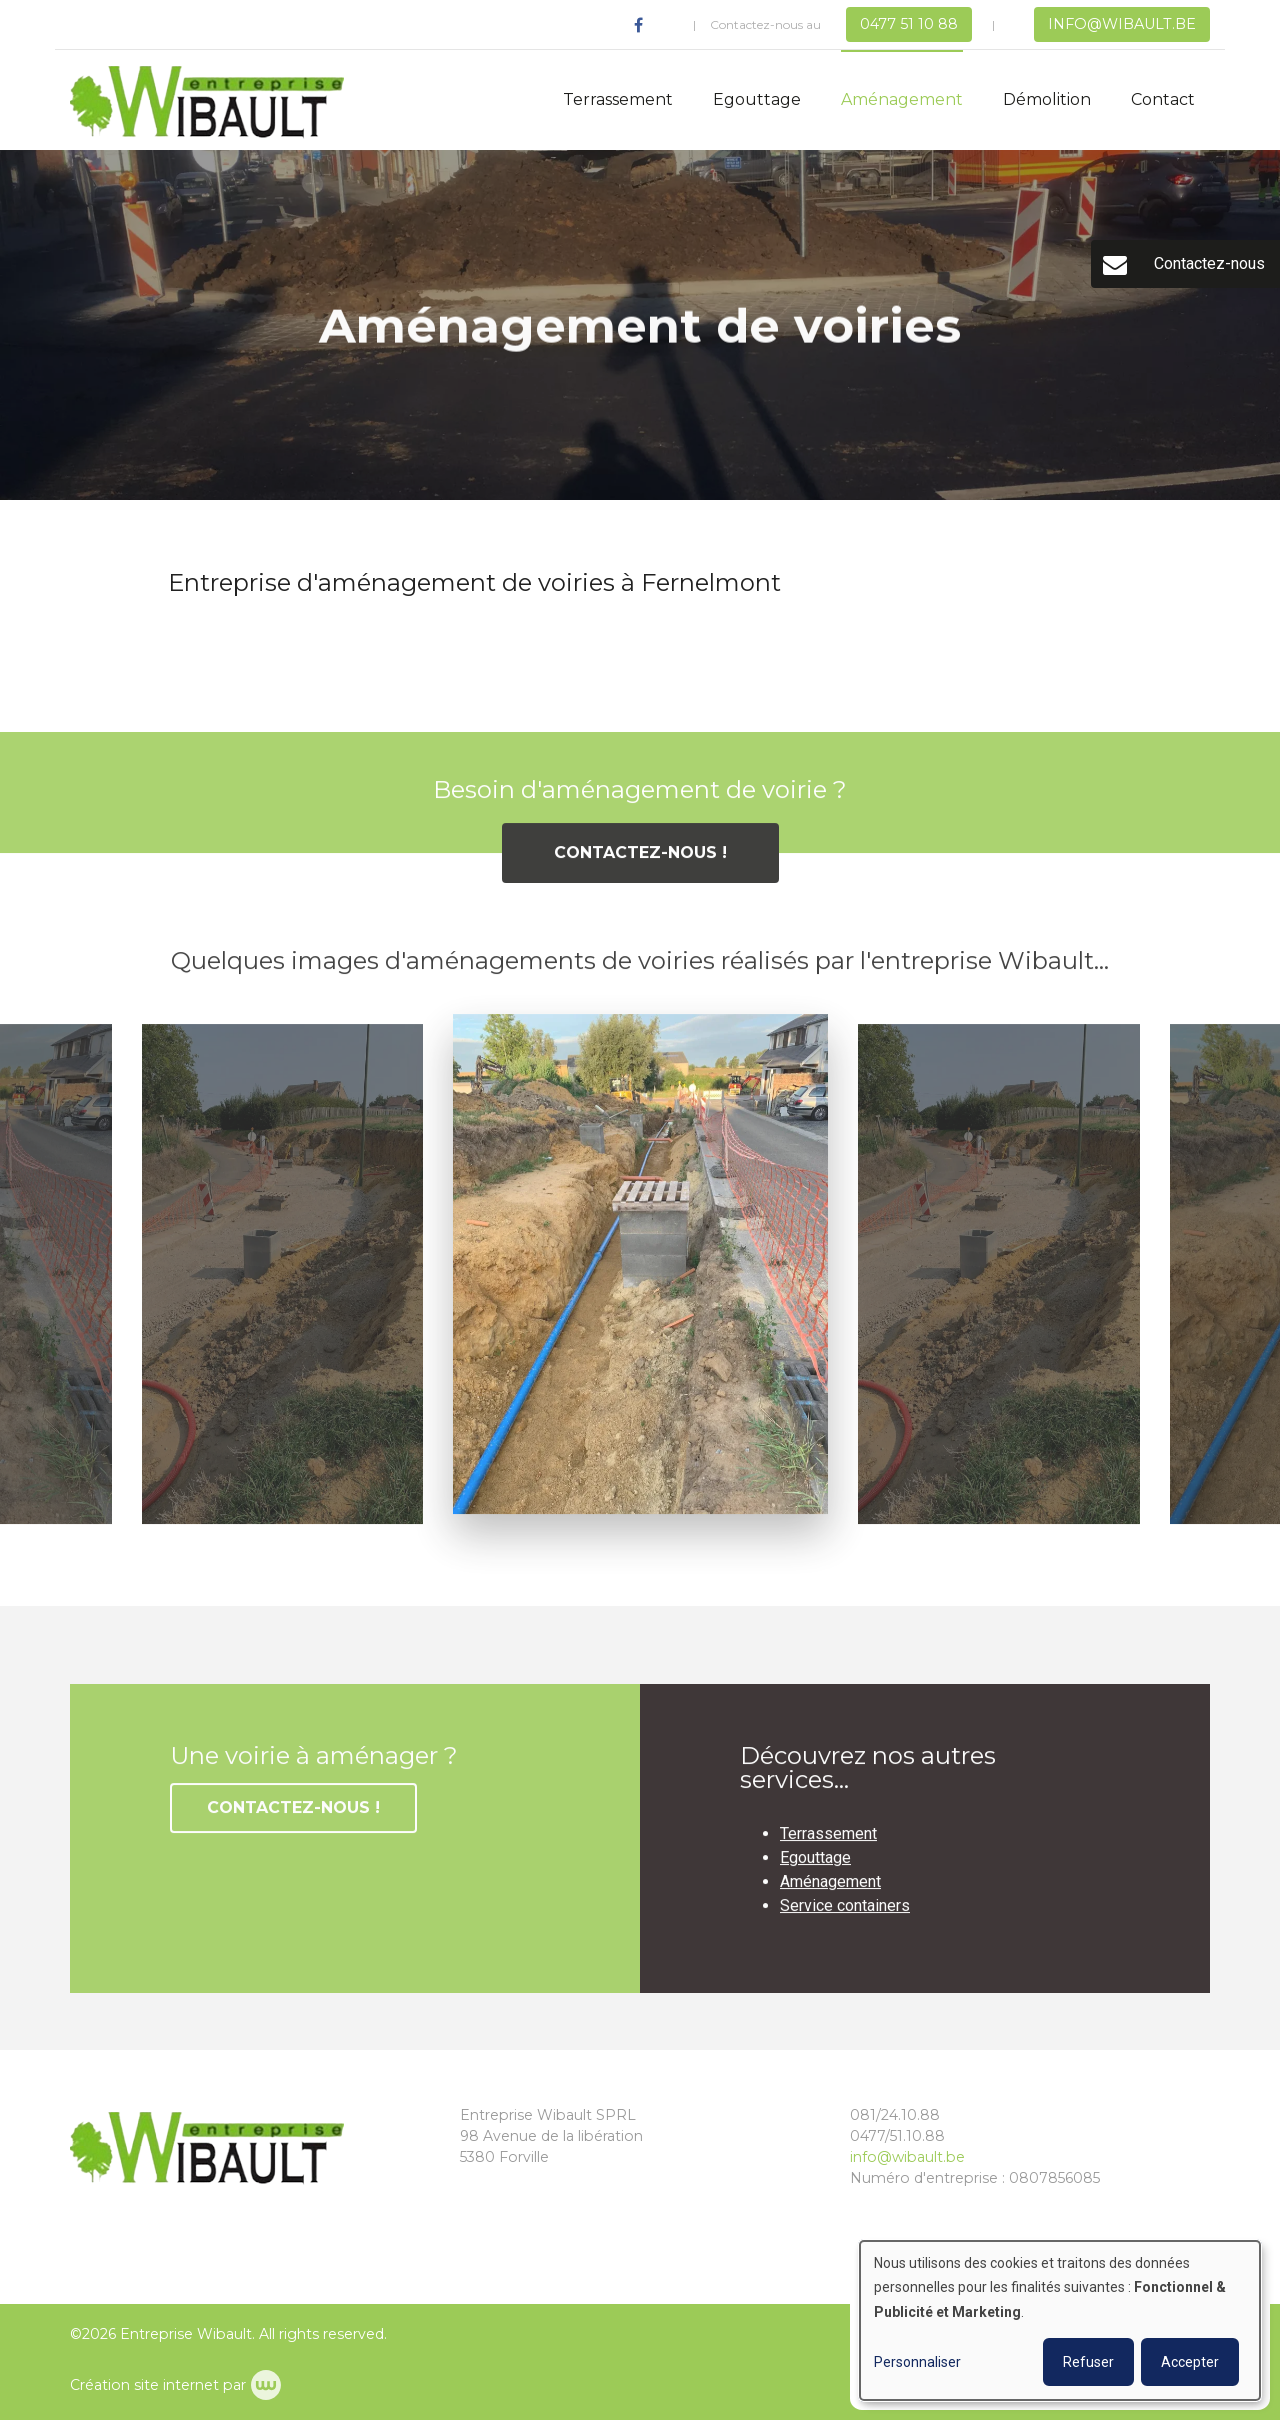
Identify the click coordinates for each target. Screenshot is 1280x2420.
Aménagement (902, 99)
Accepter (1190, 2362)
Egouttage (757, 99)
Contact (1163, 99)
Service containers (845, 1920)
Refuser (1088, 2362)
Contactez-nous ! (640, 867)
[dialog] (1060, 2320)
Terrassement (618, 99)
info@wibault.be (907, 2157)
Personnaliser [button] (917, 2362)
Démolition (1047, 99)
